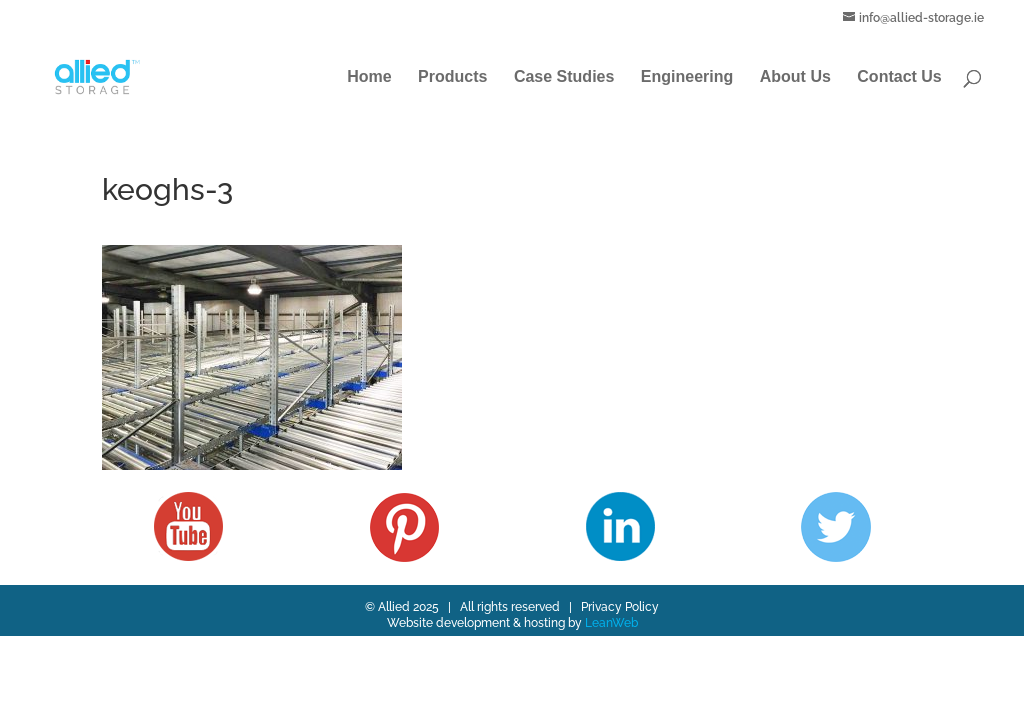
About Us (795, 77)
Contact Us (899, 77)
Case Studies (564, 77)
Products (452, 77)
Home (369, 77)
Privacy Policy (620, 607)
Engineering (687, 77)
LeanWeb (611, 623)
